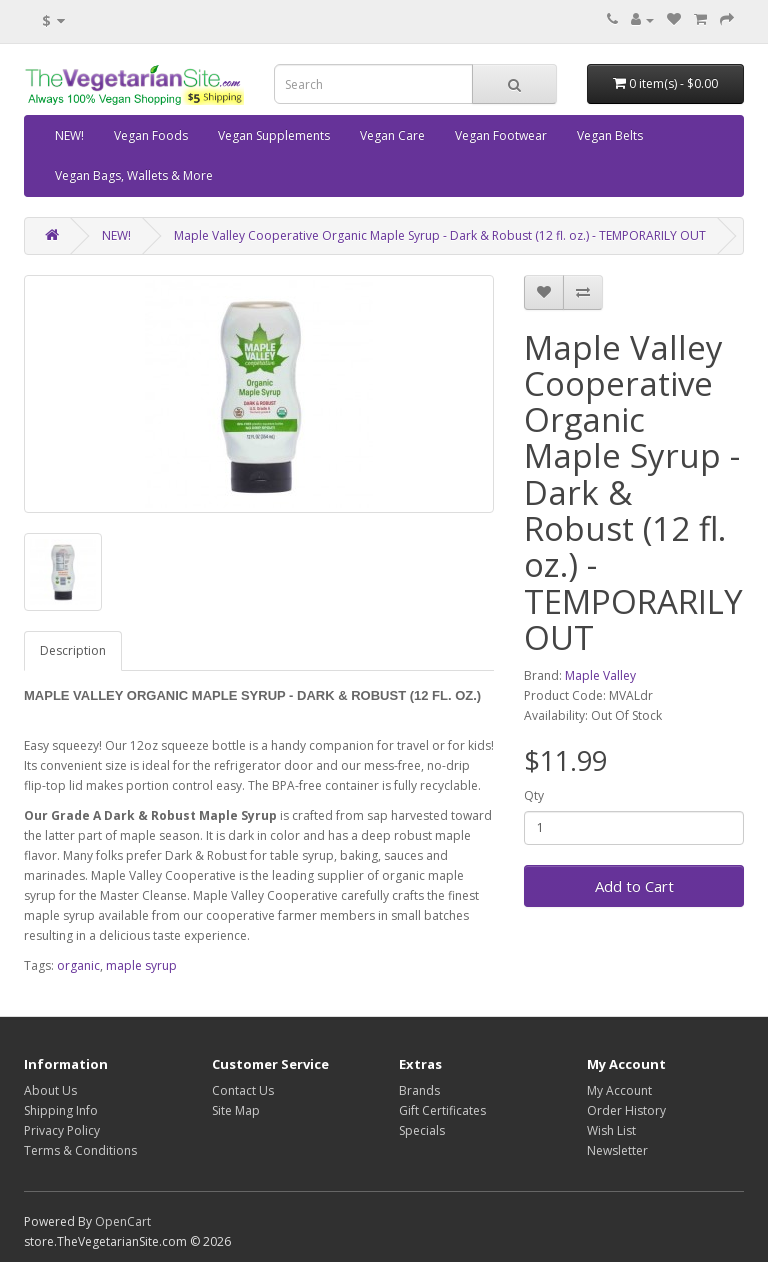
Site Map (236, 1110)
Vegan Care (392, 135)
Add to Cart (634, 886)
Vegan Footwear (501, 135)
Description (73, 650)
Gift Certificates (442, 1110)
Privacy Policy (62, 1130)
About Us (50, 1090)
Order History (626, 1110)
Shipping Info (61, 1110)
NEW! (69, 135)
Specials (422, 1130)
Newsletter (617, 1150)
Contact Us (243, 1090)
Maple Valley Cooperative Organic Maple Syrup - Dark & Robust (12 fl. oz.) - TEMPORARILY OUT (440, 235)
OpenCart (123, 1221)
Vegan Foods (151, 135)
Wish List (611, 1130)
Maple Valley (600, 675)
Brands (419, 1090)
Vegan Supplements (274, 135)
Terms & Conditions (80, 1150)
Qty (534, 795)
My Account (619, 1090)
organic (78, 965)
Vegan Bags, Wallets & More (134, 175)
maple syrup (141, 965)
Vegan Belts (610, 135)
